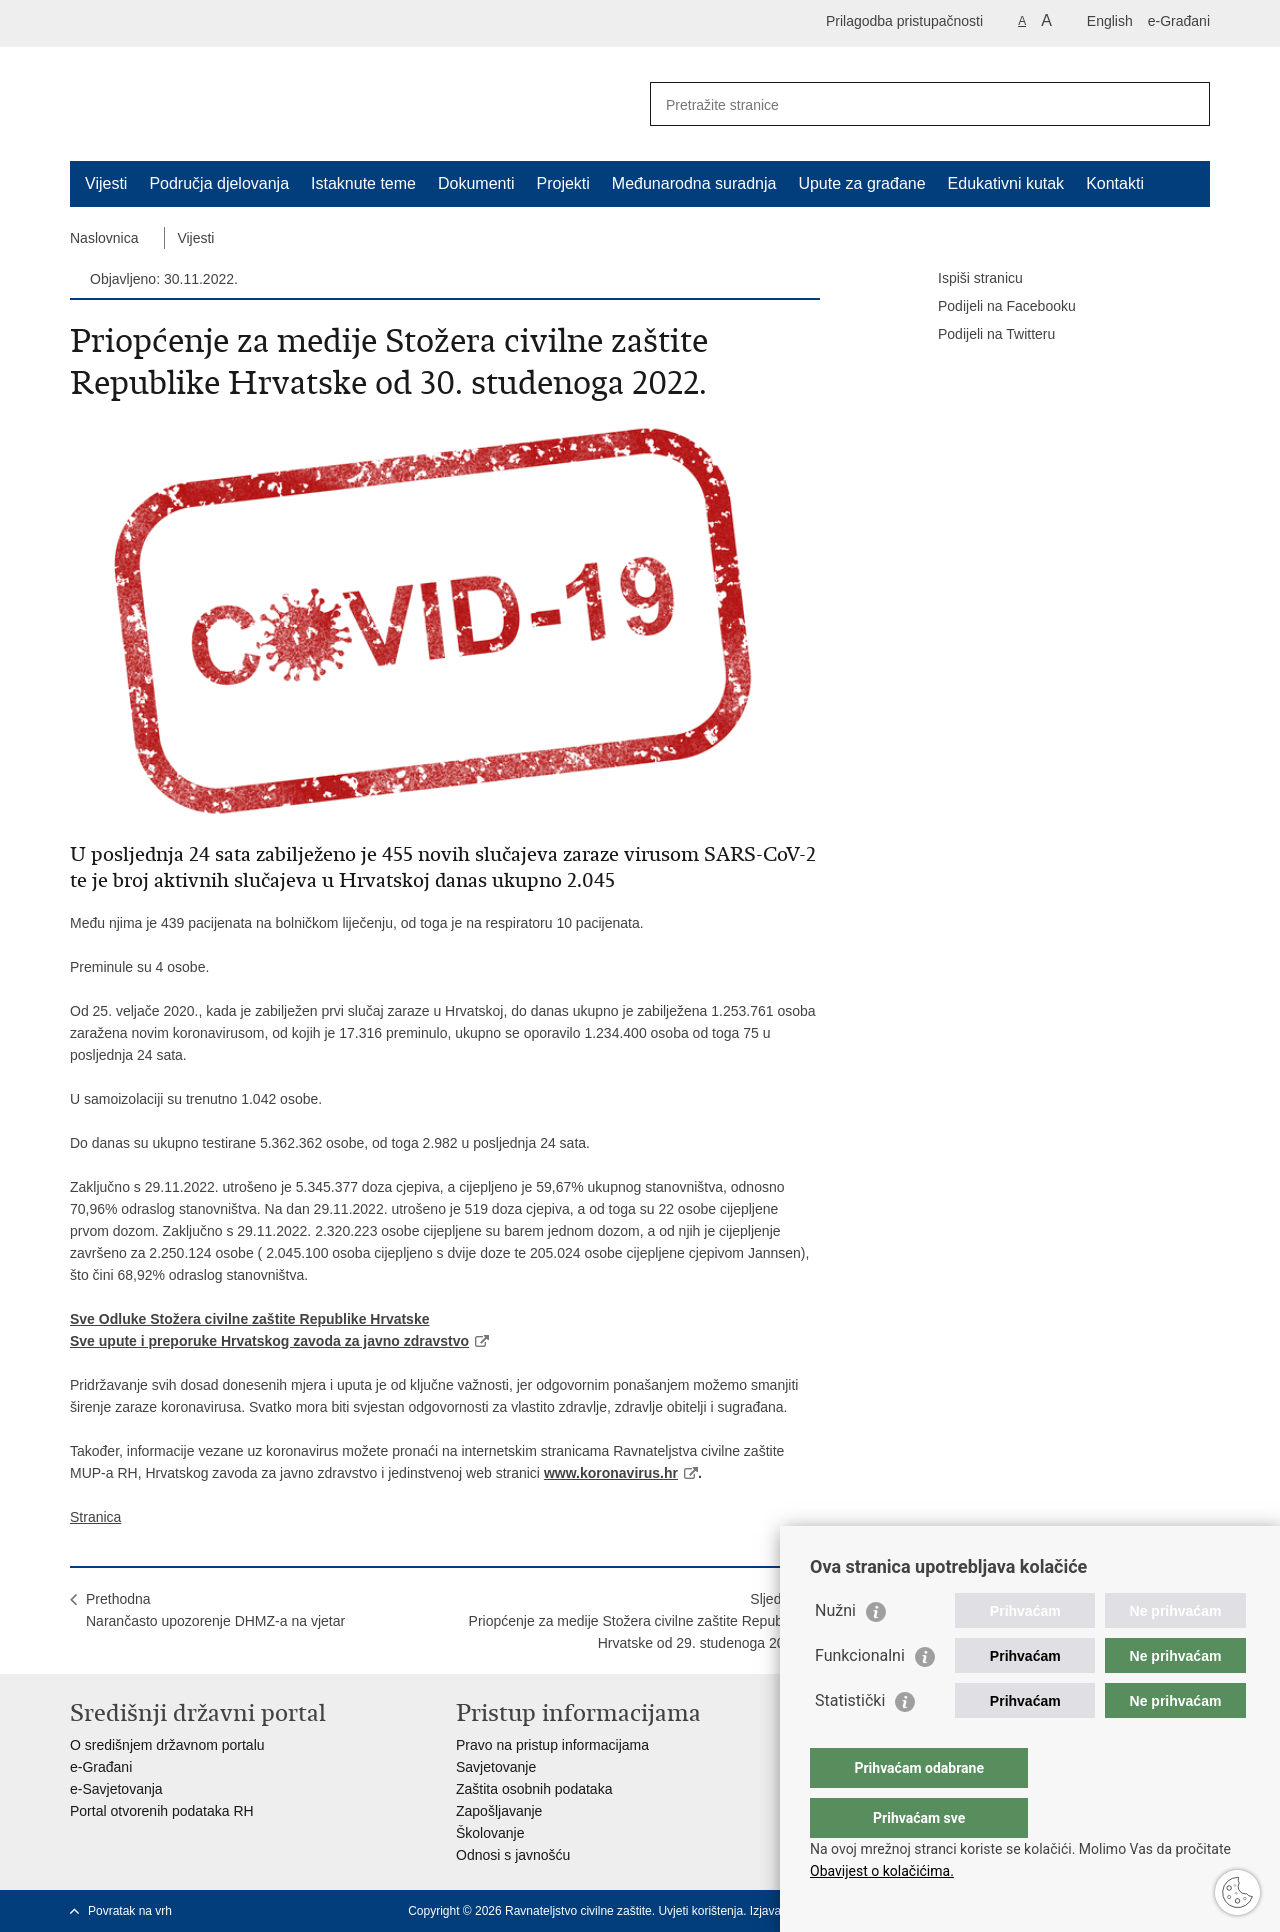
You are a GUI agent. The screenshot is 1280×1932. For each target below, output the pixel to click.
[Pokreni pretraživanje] (1187, 104)
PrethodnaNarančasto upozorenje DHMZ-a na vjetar (215, 1610)
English (1110, 21)
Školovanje (490, 1833)
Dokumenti (476, 183)
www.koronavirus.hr (610, 1473)
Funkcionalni (860, 1695)
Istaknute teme (363, 183)
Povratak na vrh (130, 1911)
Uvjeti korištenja (700, 1911)
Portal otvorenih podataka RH (162, 1811)
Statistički (850, 1740)
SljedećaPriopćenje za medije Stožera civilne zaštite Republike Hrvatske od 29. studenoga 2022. (636, 1621)
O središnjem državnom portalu (167, 1745)
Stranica (95, 1517)
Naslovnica (104, 238)
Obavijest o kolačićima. (882, 1871)
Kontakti (1115, 183)
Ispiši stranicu (966, 279)
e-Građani (1179, 21)
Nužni (835, 1650)
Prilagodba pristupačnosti (904, 21)
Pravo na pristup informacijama (552, 1745)
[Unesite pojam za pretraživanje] (908, 104)
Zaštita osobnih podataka (534, 1789)
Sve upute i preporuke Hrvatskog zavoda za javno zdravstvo (269, 1341)
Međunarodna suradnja (694, 183)
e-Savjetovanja (116, 1789)
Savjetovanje (496, 1767)
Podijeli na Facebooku (993, 307)
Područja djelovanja (219, 183)
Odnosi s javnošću (513, 1855)
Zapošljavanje (499, 1811)
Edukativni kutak (1006, 183)
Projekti (562, 183)
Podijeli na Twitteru (982, 335)
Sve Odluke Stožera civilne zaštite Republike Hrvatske (249, 1319)
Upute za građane (861, 183)
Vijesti (106, 183)
